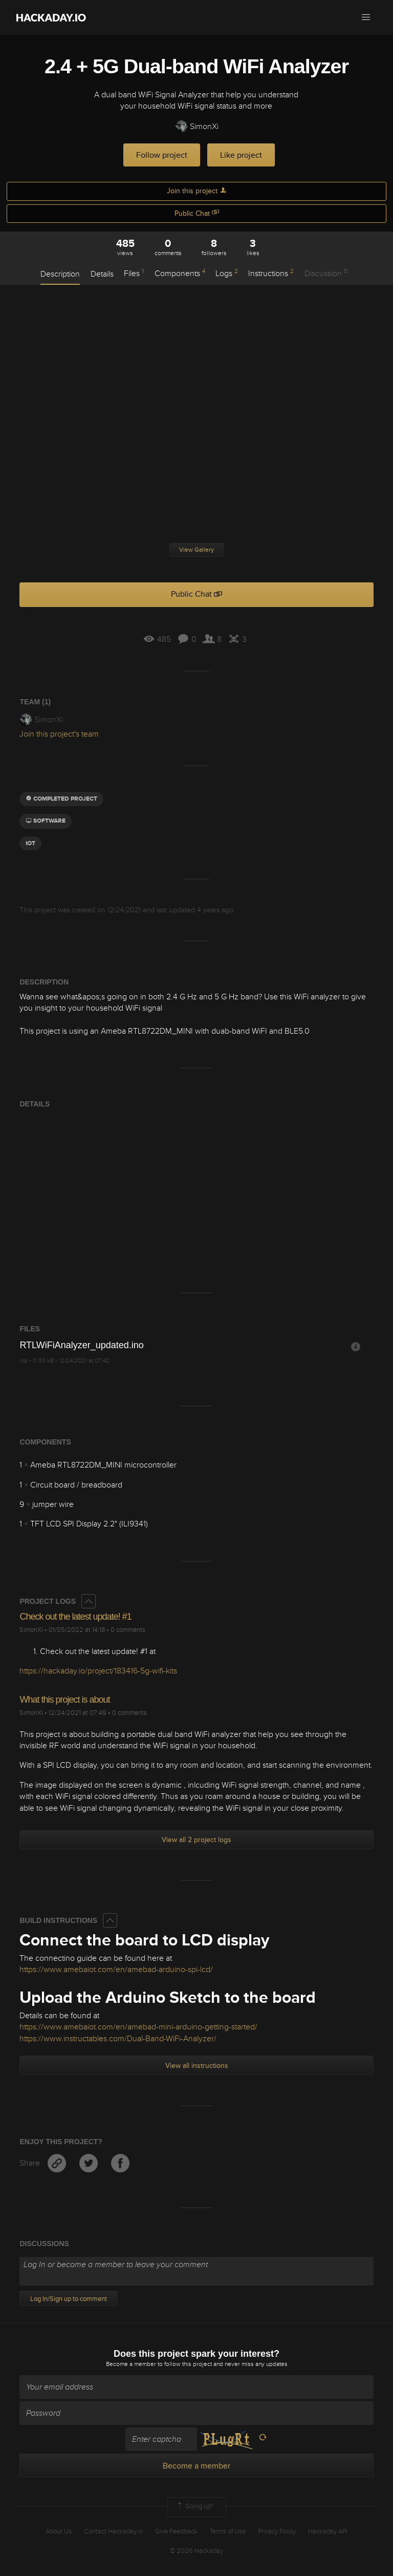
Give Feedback (176, 2531)
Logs (226, 273)
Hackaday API (327, 2531)
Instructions (271, 273)
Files (134, 273)
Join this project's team (59, 734)
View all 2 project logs (196, 1839)
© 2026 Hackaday (196, 2551)
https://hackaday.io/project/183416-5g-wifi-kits (98, 1671)
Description (60, 274)
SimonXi (197, 127)
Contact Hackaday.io (113, 2531)
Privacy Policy (277, 2531)
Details (102, 274)
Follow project (161, 155)
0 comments (128, 1630)
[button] (365, 17)
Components (180, 273)
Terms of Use (228, 2531)
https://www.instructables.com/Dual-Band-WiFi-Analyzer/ (117, 2039)
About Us (59, 2531)
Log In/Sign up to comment (68, 2299)
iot (30, 843)
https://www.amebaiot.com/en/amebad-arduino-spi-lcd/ (116, 1969)
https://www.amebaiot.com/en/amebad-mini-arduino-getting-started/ (138, 2027)
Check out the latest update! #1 (75, 1616)
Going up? (194, 2506)
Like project (241, 155)
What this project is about (64, 1699)
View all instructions (196, 2065)
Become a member (131, 2364)
